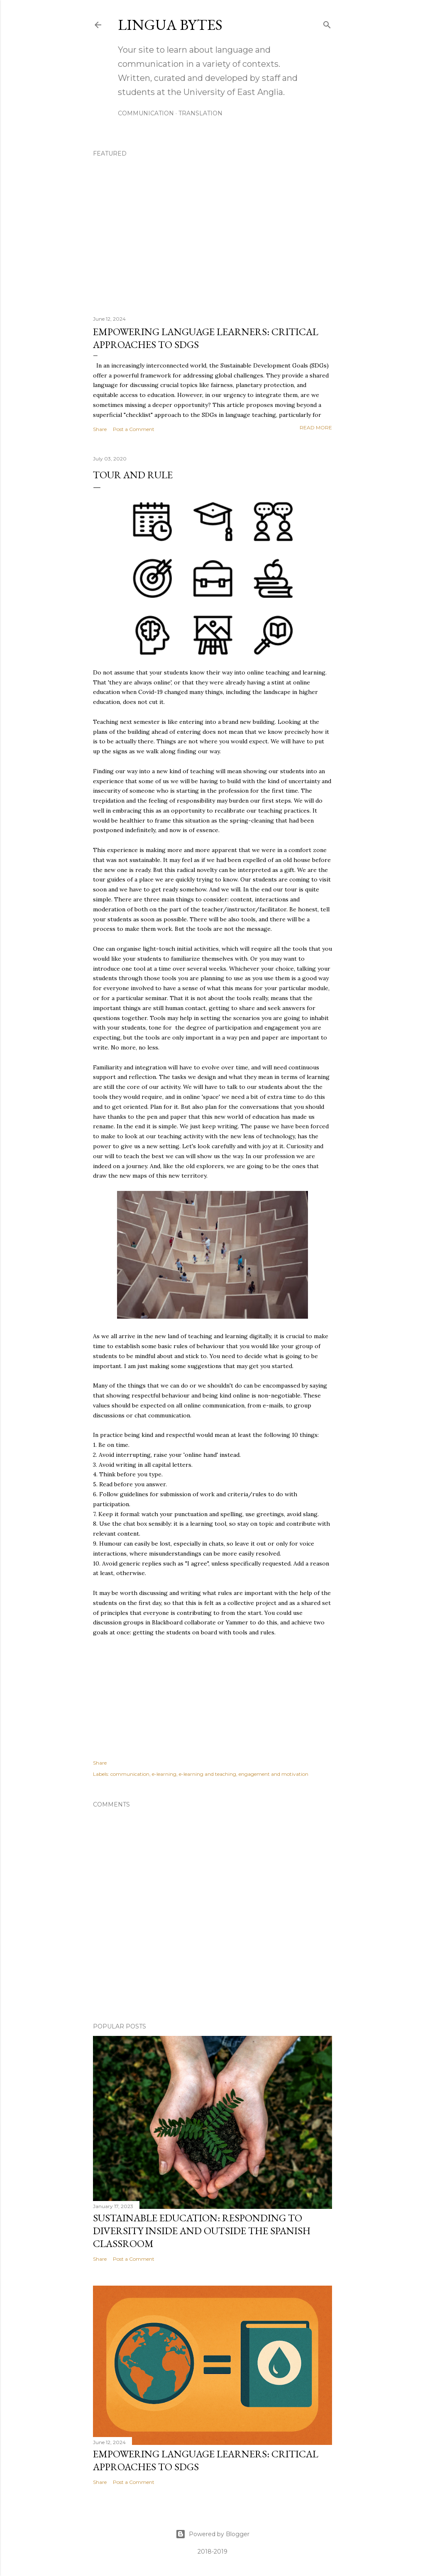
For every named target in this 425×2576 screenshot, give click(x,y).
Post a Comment (133, 429)
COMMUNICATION (146, 113)
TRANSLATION (200, 113)
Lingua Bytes (170, 24)
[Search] (327, 23)
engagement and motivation (273, 1774)
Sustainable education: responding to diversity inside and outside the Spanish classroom (201, 2230)
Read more (316, 427)
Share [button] (100, 429)
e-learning (164, 1774)
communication (129, 1774)
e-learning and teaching (207, 1774)
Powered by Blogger (212, 2534)
